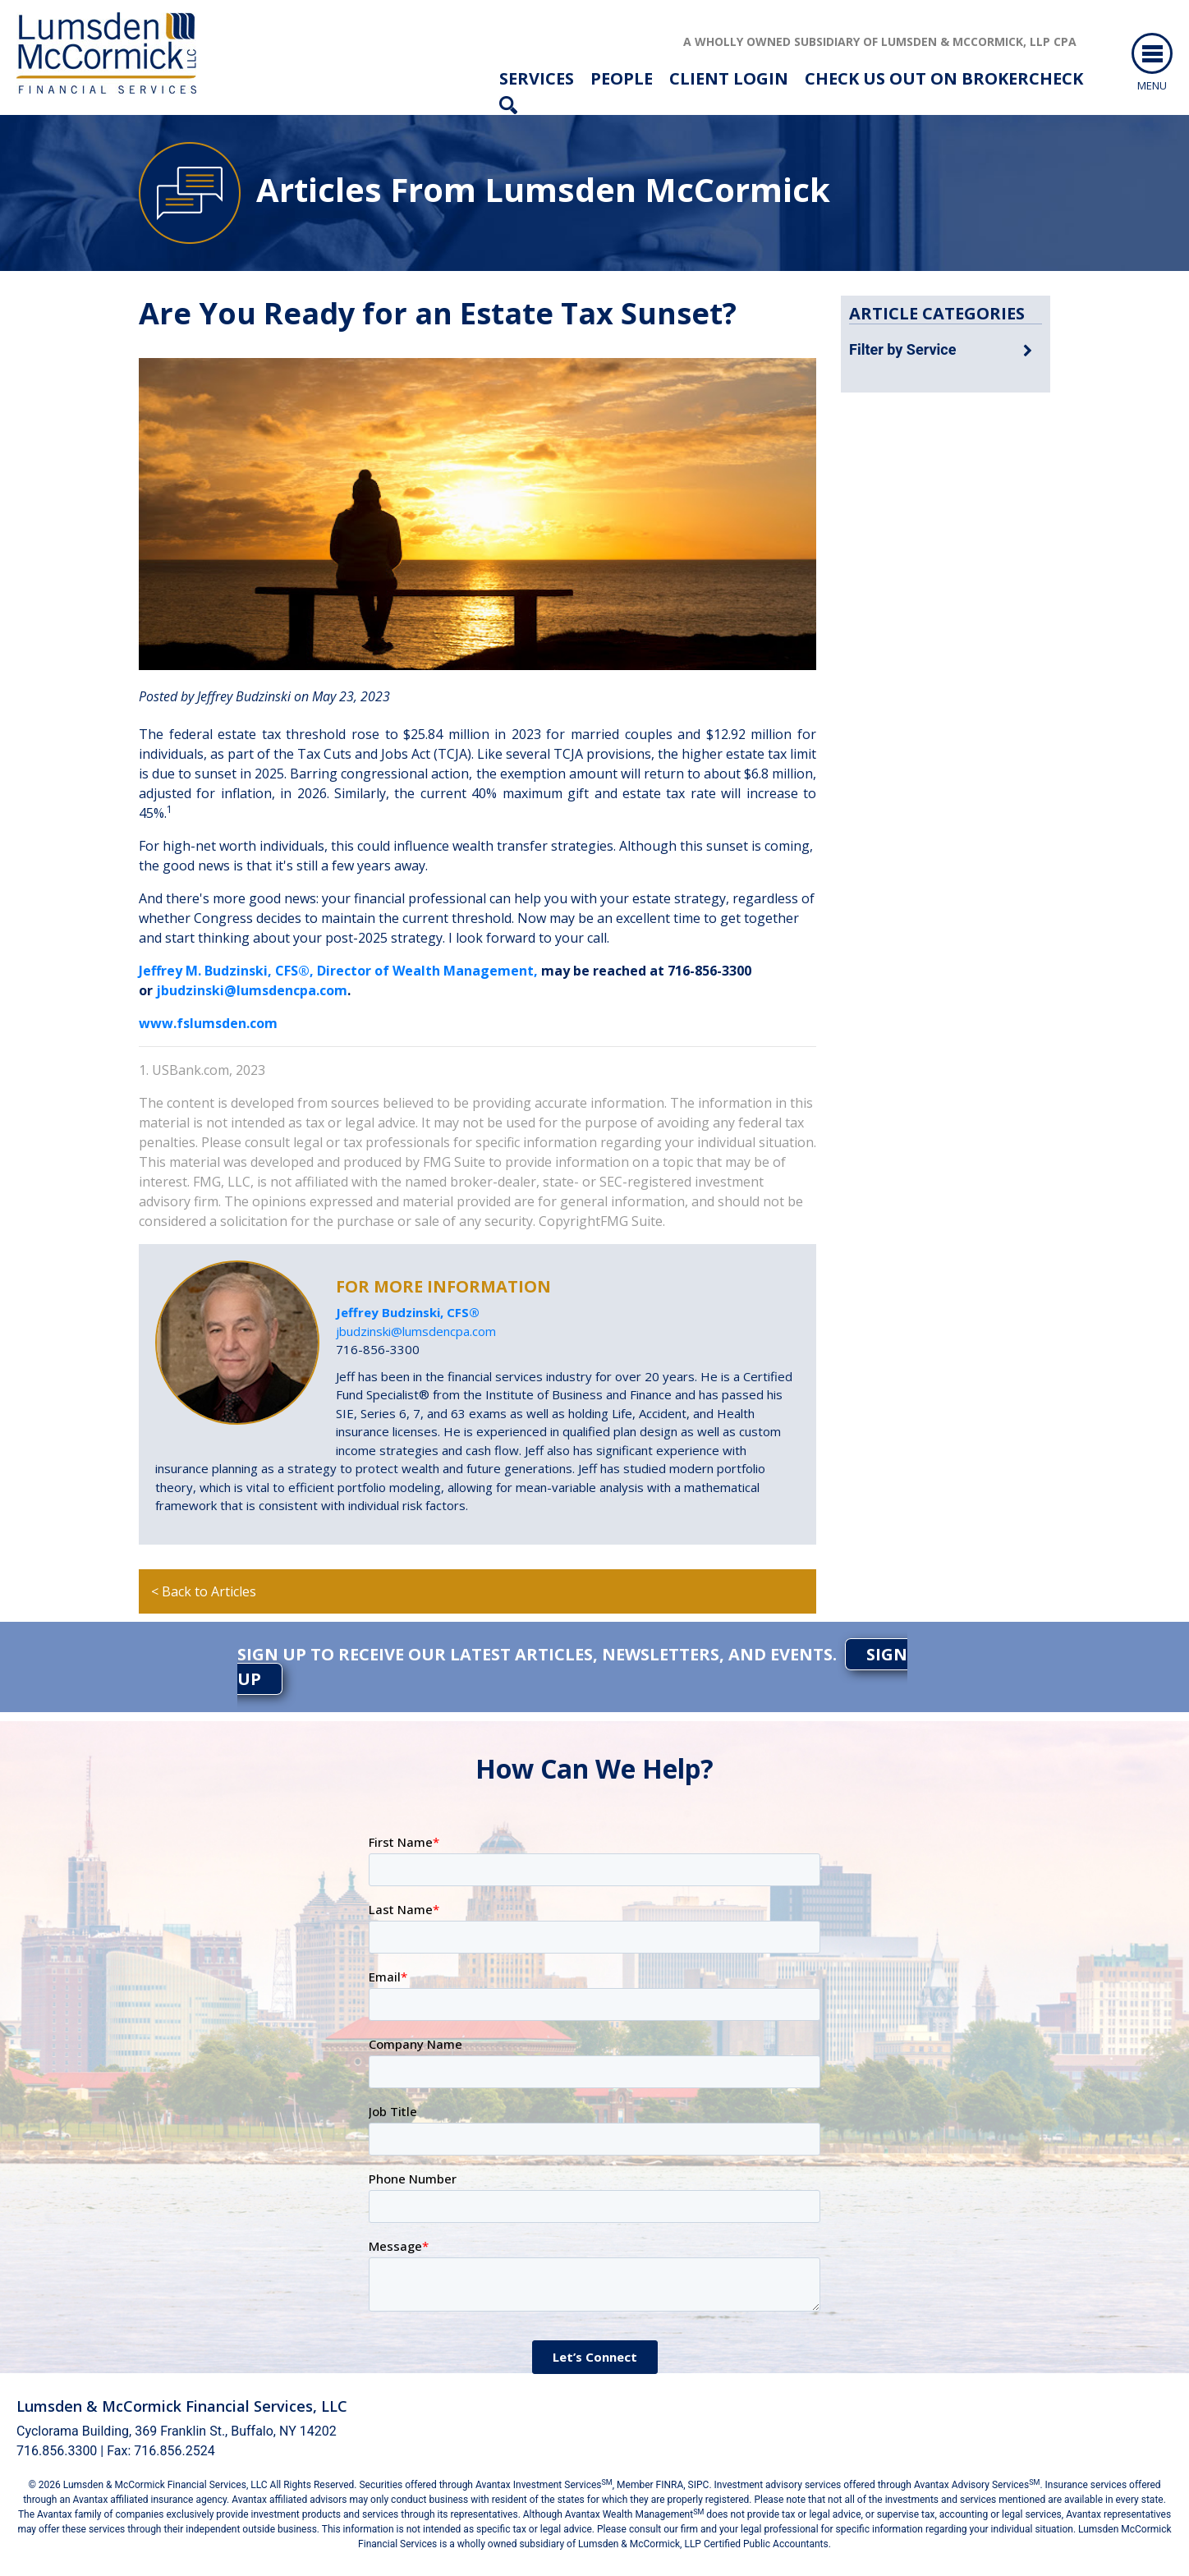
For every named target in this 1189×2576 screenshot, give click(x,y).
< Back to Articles (203, 1591)
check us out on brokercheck (944, 78)
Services (536, 78)
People (621, 78)
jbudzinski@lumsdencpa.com (251, 990)
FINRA (670, 2485)
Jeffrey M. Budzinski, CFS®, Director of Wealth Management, (338, 971)
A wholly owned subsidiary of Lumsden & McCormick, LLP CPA (880, 41)
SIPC (698, 2485)
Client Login (728, 78)
